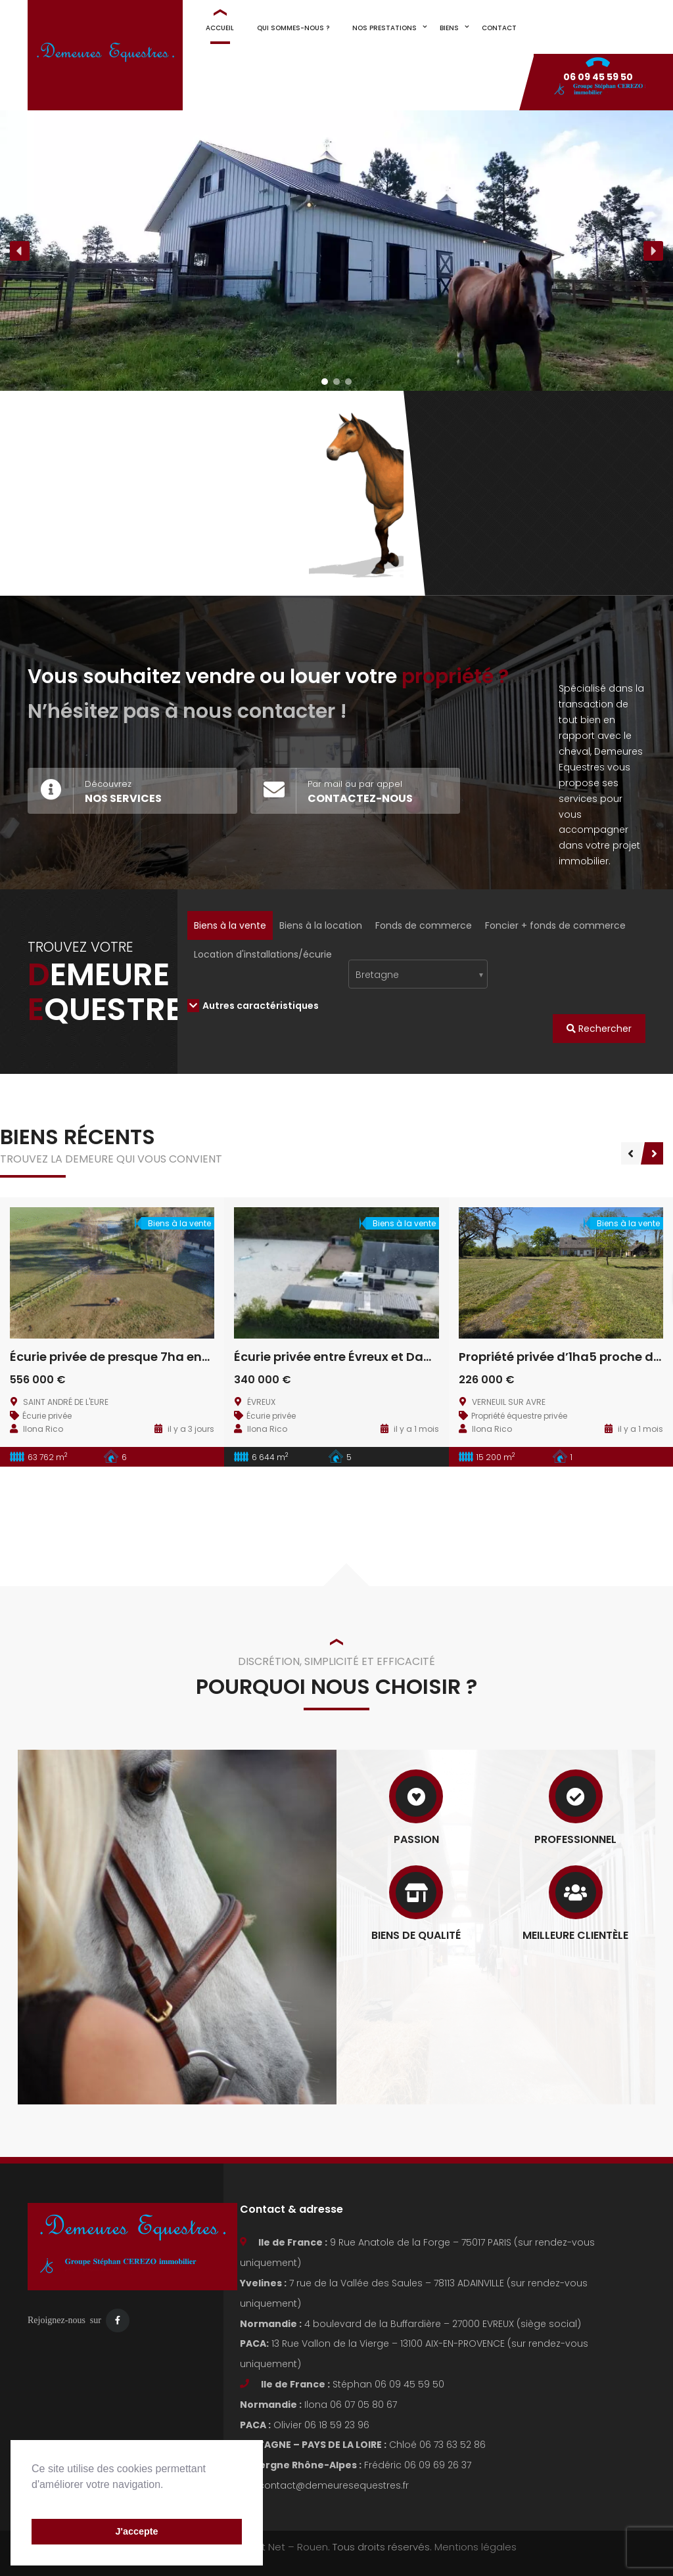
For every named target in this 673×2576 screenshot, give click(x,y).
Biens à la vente (230, 925)
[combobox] (418, 974)
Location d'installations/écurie (263, 954)
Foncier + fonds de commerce (555, 925)
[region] (336, 250)
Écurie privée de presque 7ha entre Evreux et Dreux (162, 1356)
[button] (33, 2501)
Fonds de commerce (423, 925)
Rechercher (599, 1028)
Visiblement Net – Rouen (268, 2547)
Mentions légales (475, 2547)
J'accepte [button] (136, 2531)
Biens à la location (320, 925)
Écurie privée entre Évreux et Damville (347, 1356)
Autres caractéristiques (253, 1005)
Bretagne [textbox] (377, 974)
